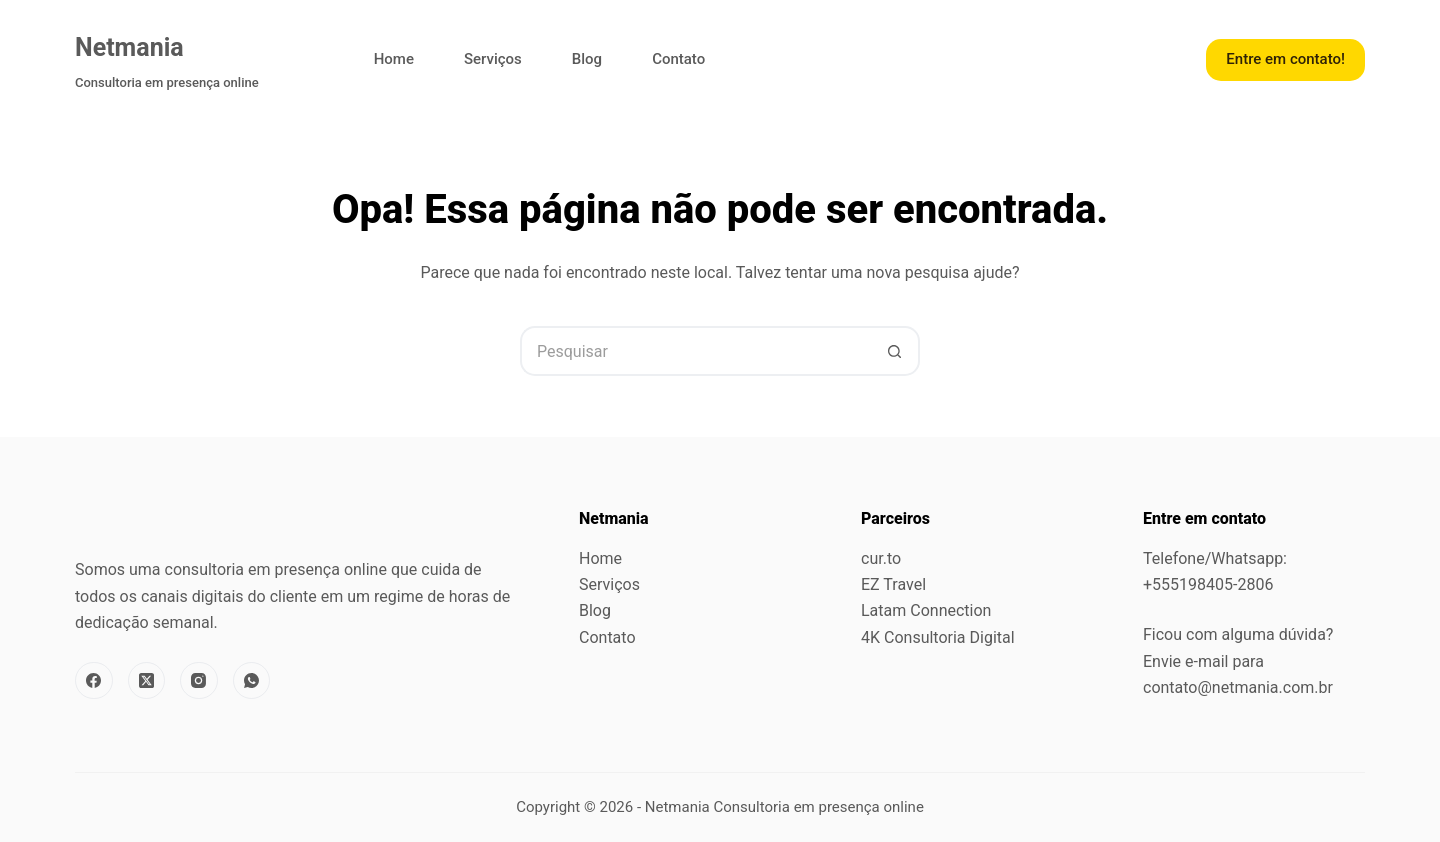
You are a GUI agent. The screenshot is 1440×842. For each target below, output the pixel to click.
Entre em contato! (1285, 59)
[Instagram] (199, 681)
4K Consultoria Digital (938, 637)
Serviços (493, 59)
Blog (587, 59)
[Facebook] (94, 681)
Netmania (129, 47)
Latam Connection (926, 610)
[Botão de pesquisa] (895, 351)
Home (394, 59)
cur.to (881, 558)
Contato (678, 59)
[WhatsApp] (252, 681)
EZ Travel (893, 584)
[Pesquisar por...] (695, 351)
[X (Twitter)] (147, 681)
